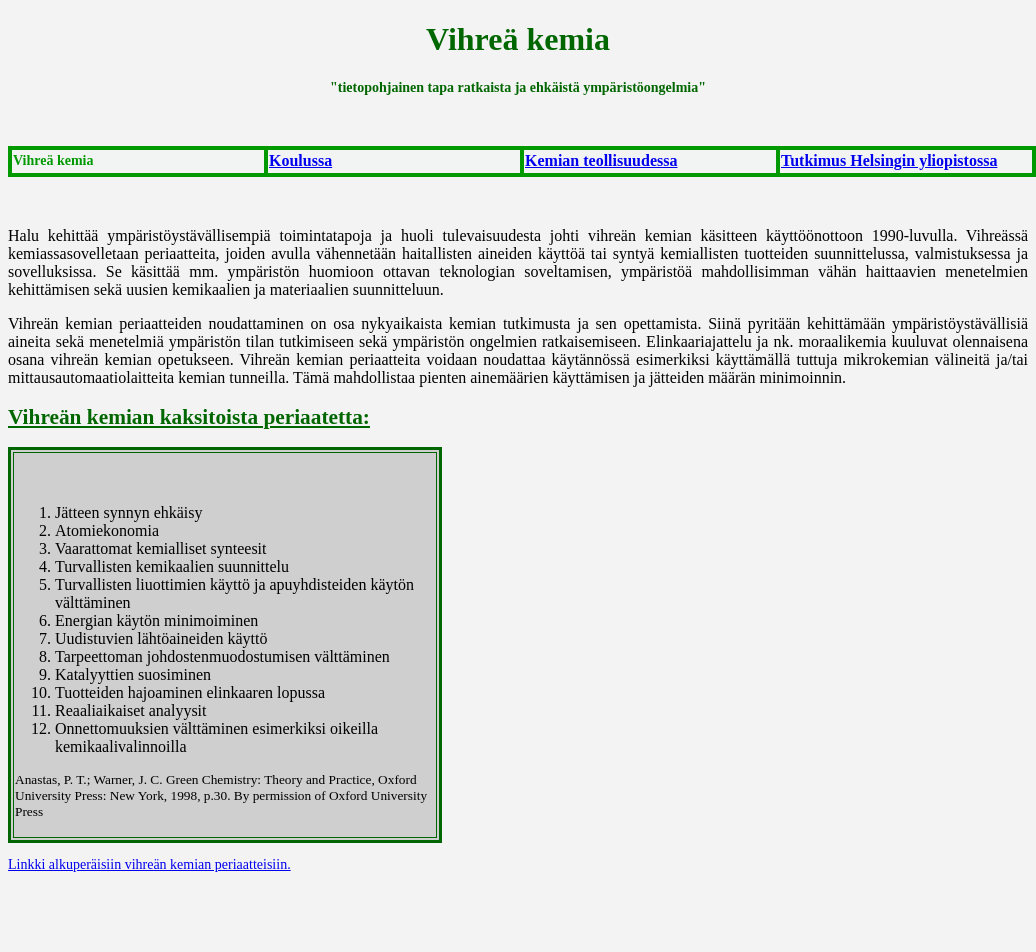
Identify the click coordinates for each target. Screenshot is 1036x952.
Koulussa (300, 160)
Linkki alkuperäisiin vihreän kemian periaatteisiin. (149, 864)
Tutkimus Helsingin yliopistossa (889, 160)
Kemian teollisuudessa (601, 160)
